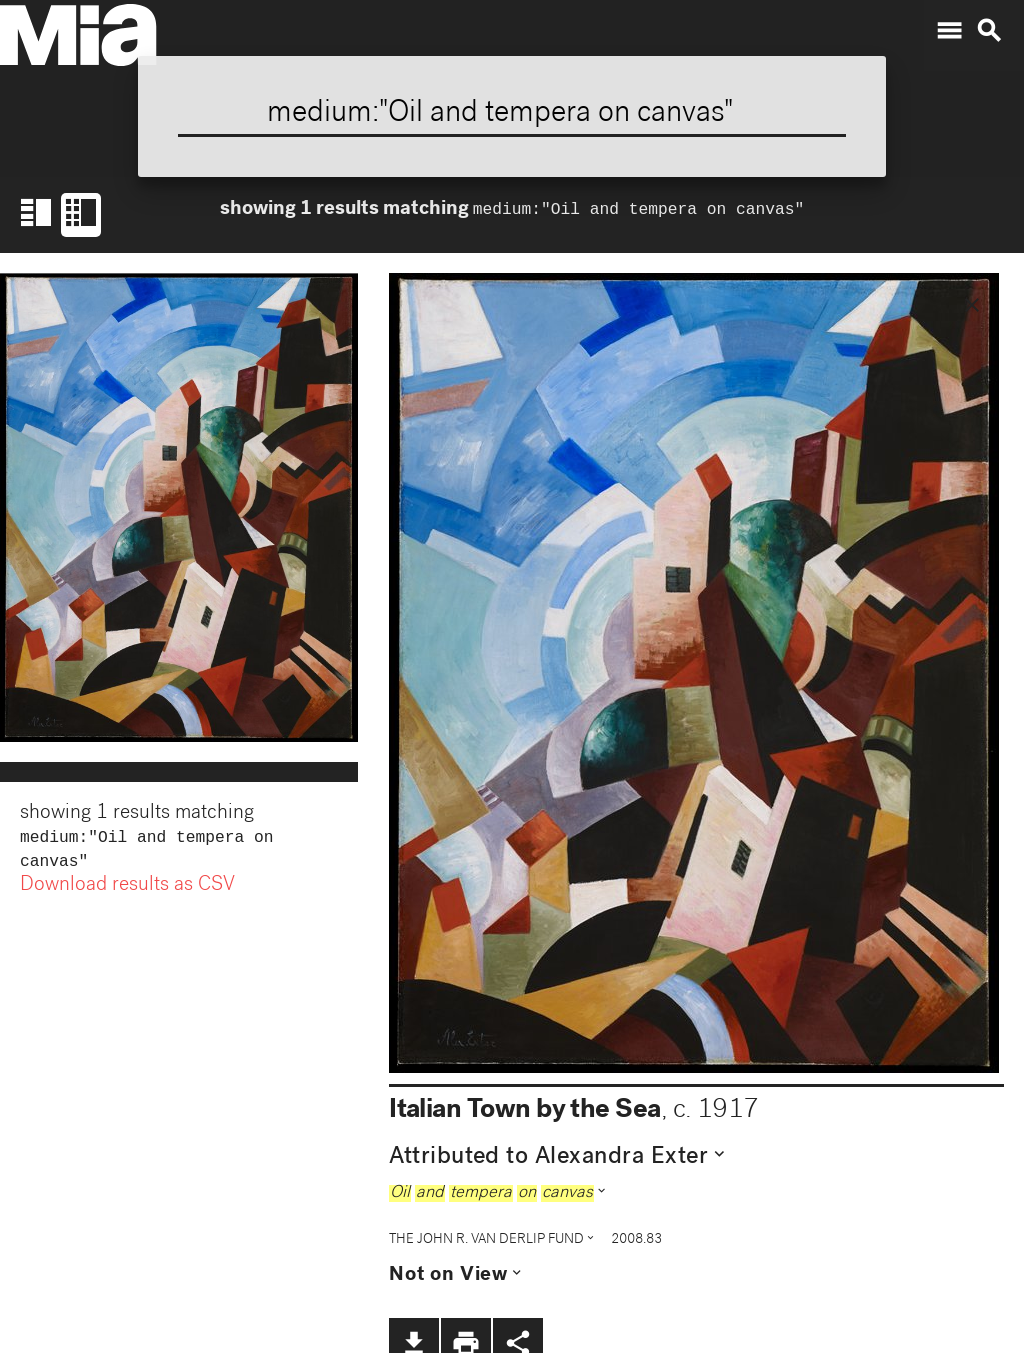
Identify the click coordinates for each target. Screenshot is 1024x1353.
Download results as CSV (127, 890)
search (989, 31)
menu (949, 31)
